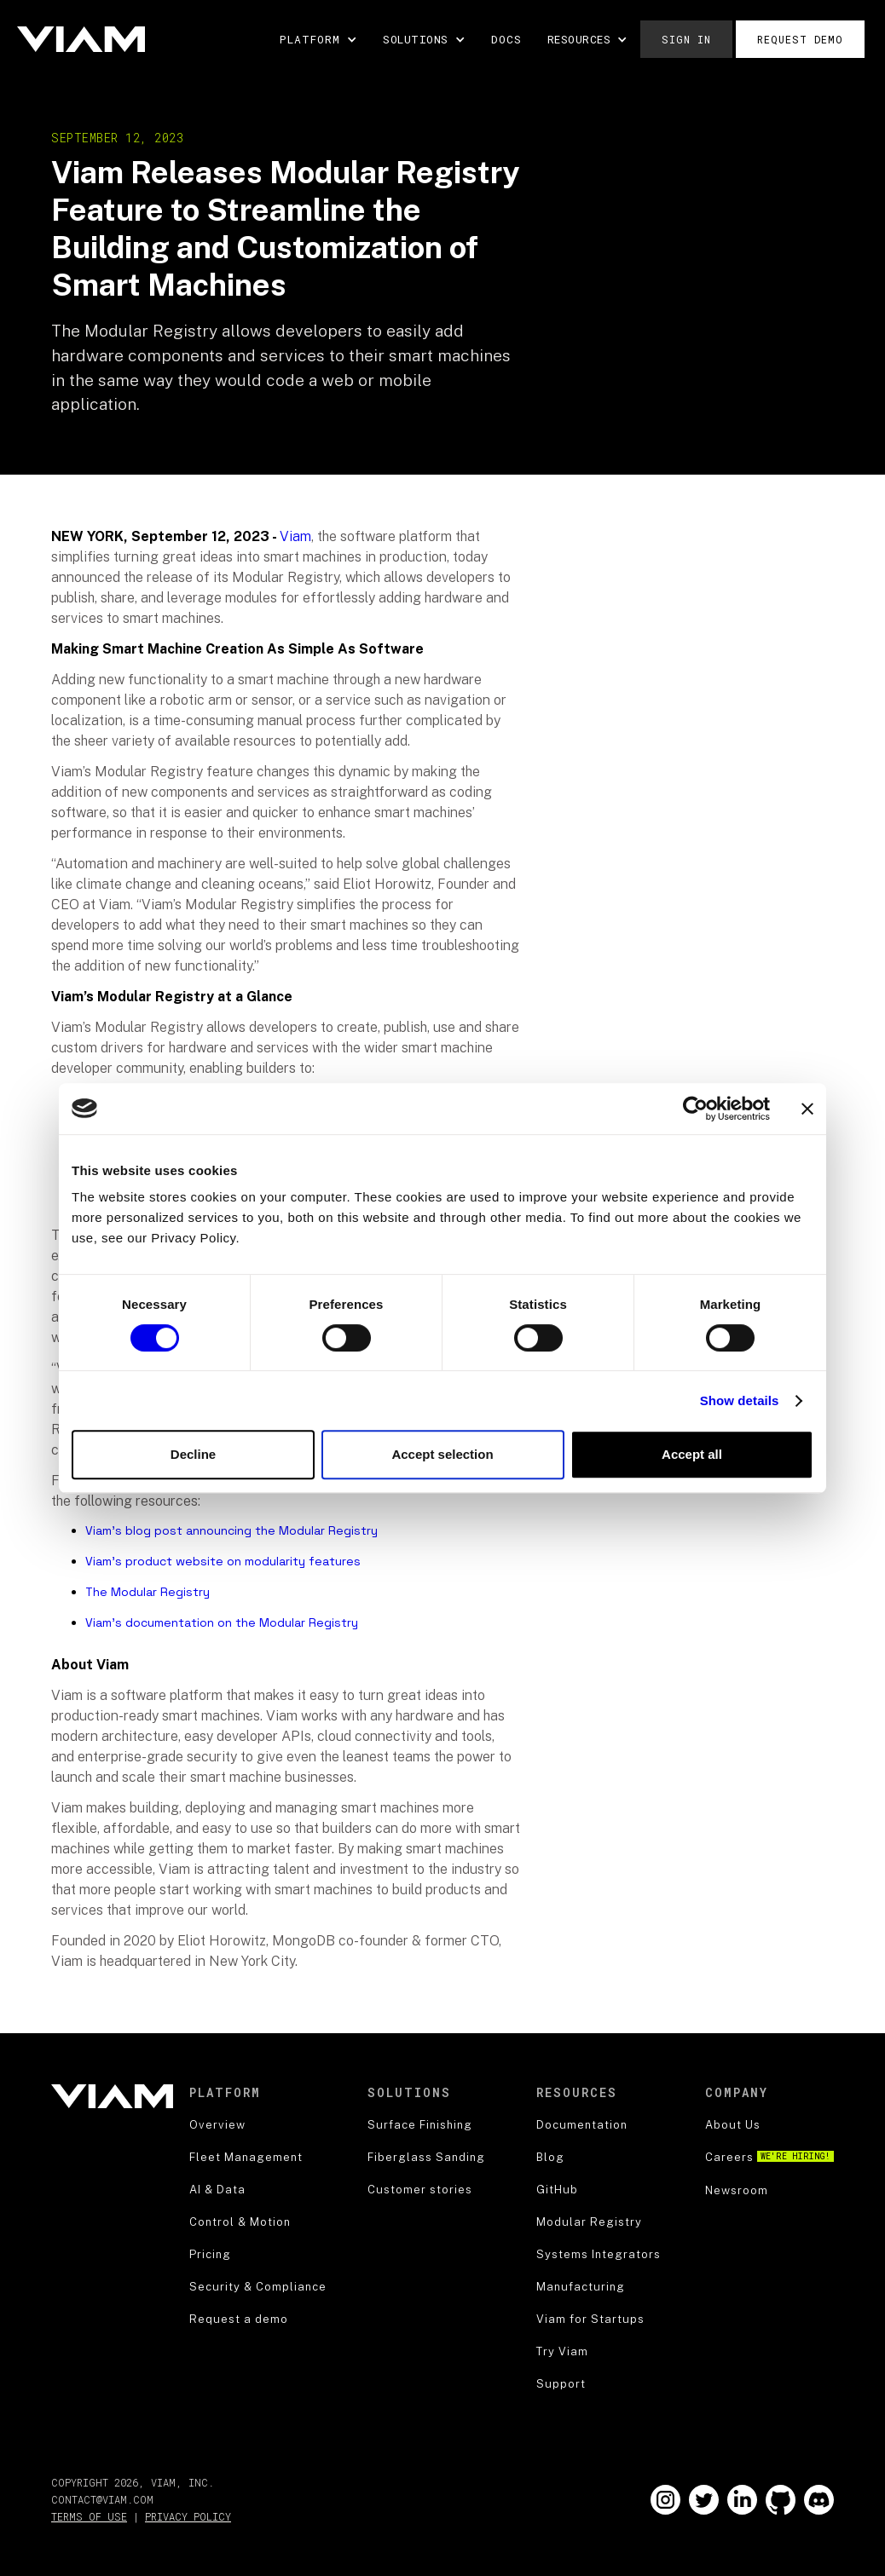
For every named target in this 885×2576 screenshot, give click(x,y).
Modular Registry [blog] (589, 2222)
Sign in (686, 39)
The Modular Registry (147, 1591)
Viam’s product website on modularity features (223, 1561)
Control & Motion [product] (240, 2222)
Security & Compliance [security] (258, 2286)
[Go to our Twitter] (704, 2500)
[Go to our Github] (780, 2500)
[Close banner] (807, 1109)
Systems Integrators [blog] (598, 2254)
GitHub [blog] (557, 2189)
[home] (81, 38)
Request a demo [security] (238, 2319)
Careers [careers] (769, 2157)
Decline (193, 1454)
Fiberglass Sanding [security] (426, 2157)
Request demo (800, 39)
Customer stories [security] (419, 2189)
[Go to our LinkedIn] (742, 2500)
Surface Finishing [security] (419, 2124)
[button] (318, 39)
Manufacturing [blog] (580, 2286)
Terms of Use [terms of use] (89, 2516)
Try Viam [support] (562, 2351)
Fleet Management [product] (246, 2157)
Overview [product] (217, 2124)
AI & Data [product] (217, 2189)
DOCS (506, 39)
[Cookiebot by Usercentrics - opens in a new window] (695, 1108)
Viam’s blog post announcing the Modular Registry (231, 1530)
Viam (295, 536)
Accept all (692, 1454)
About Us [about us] (733, 2124)
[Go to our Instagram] (665, 2500)
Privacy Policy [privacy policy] (188, 2516)
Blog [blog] (550, 2157)
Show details (739, 1400)
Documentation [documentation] (582, 2124)
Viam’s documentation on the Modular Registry (221, 1622)
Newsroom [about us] (736, 2190)
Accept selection (442, 1454)
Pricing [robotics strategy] (210, 2254)
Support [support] (561, 2383)
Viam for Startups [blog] (590, 2319)
